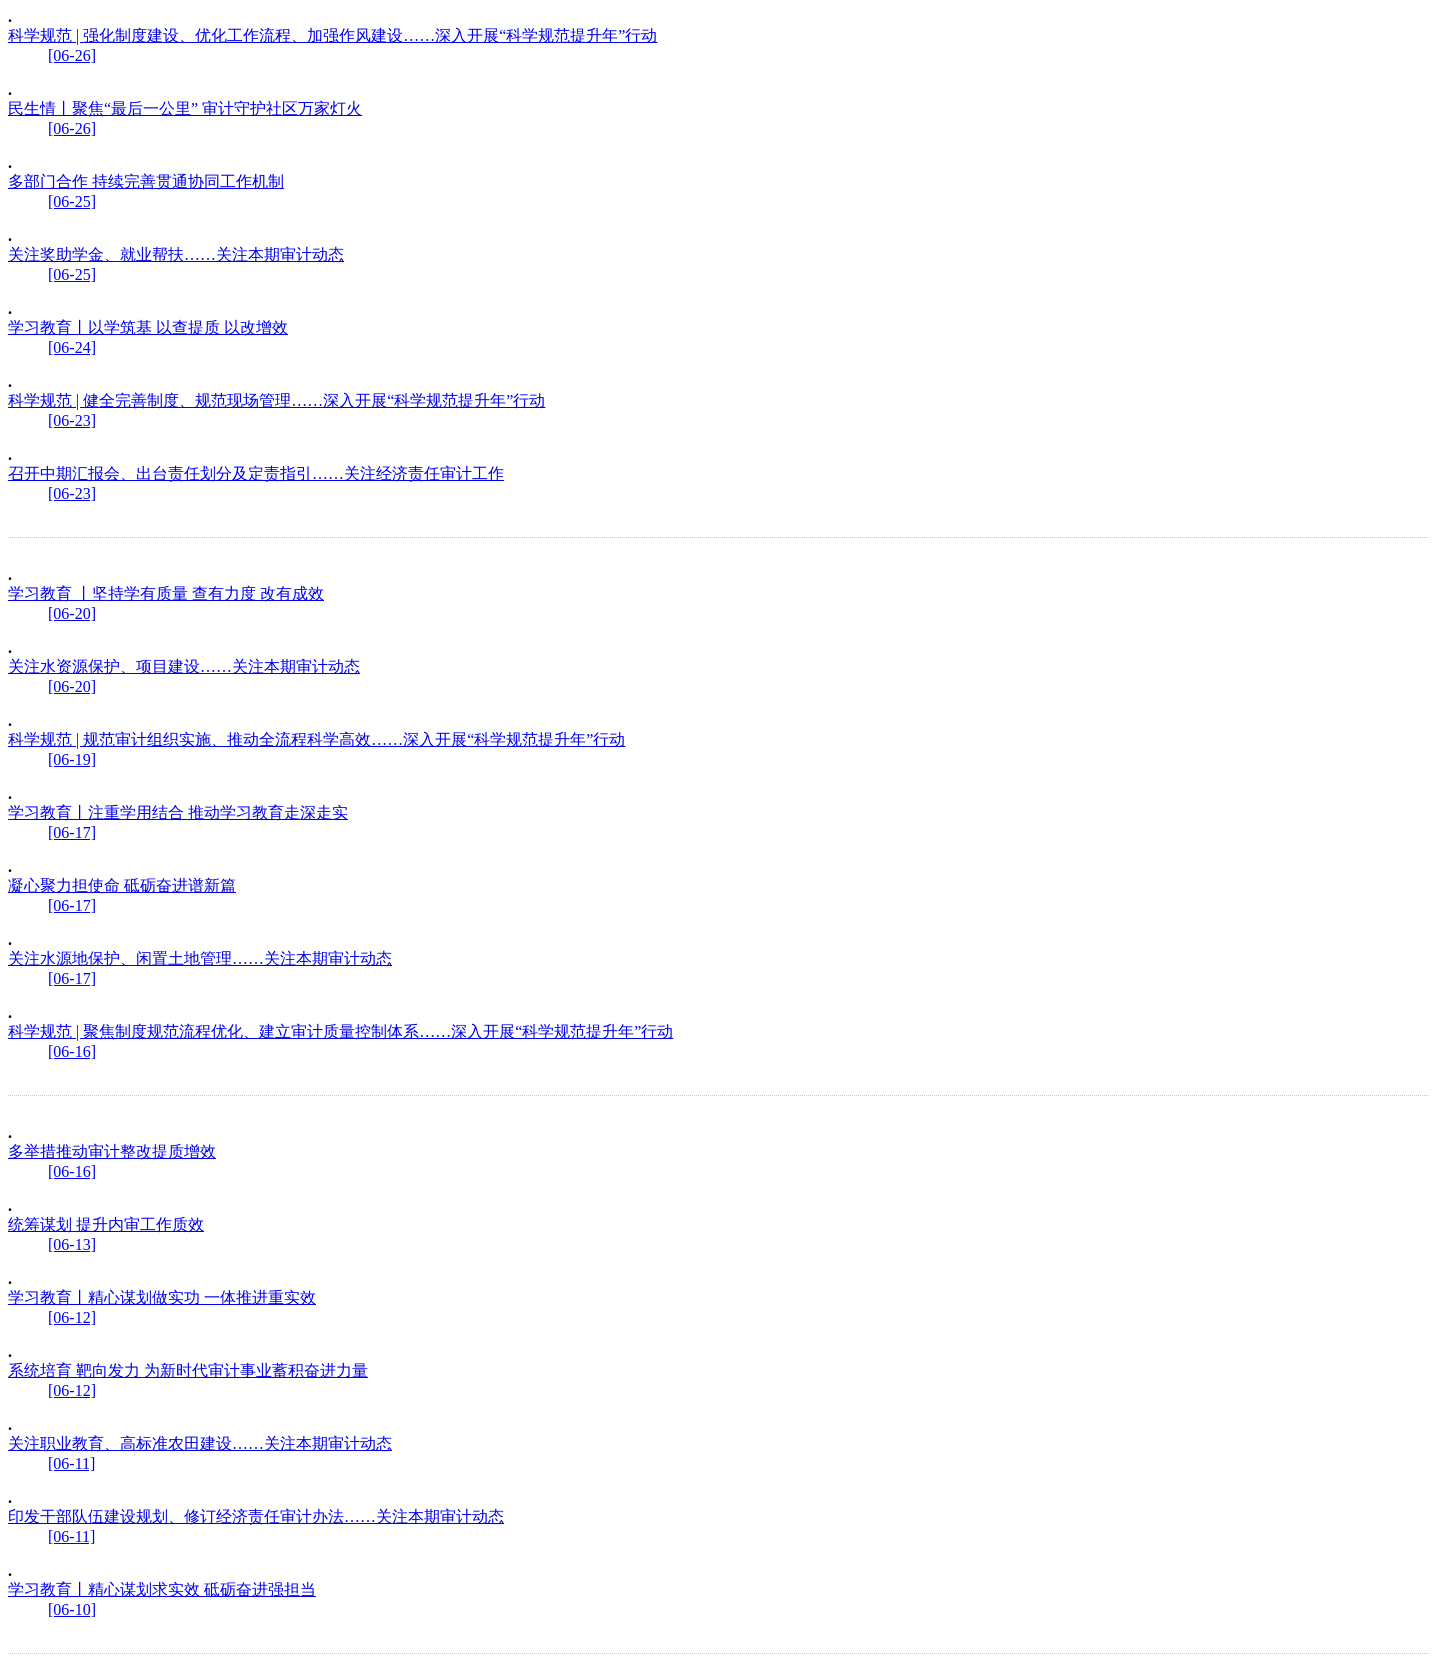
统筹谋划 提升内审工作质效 (106, 1224)
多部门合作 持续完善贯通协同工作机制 (146, 181)
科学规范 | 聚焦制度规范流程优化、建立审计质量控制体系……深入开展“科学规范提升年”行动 (340, 1031)
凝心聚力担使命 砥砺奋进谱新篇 (122, 885)
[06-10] (72, 1609)
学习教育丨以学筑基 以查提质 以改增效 (148, 327)
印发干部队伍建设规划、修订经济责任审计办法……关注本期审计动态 (256, 1516)
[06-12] (72, 1317)
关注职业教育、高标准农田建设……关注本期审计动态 (200, 1443)
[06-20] (72, 613)
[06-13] (72, 1244)
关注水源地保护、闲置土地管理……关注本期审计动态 (200, 958)
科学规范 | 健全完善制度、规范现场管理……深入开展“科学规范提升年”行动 (276, 400)
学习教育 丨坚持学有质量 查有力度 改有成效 (166, 593)
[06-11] (71, 1463)
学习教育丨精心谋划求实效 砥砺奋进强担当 (162, 1589)
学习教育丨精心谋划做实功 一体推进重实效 (162, 1297)
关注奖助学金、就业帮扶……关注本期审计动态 (176, 254)
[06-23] (72, 420)
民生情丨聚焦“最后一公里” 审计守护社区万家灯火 (185, 108)
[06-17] (72, 832)
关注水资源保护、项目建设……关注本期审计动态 (184, 666)
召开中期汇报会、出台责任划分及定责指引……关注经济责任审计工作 (256, 473)
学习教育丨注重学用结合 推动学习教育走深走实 (178, 812)
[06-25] (72, 201)
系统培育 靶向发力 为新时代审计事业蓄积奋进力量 (188, 1370)
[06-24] (72, 347)
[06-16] (72, 1051)
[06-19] (72, 759)
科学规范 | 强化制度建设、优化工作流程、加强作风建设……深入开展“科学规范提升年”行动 (332, 35)
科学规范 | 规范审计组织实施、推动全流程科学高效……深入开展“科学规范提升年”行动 (316, 739)
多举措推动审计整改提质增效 (112, 1151)
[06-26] (72, 55)
